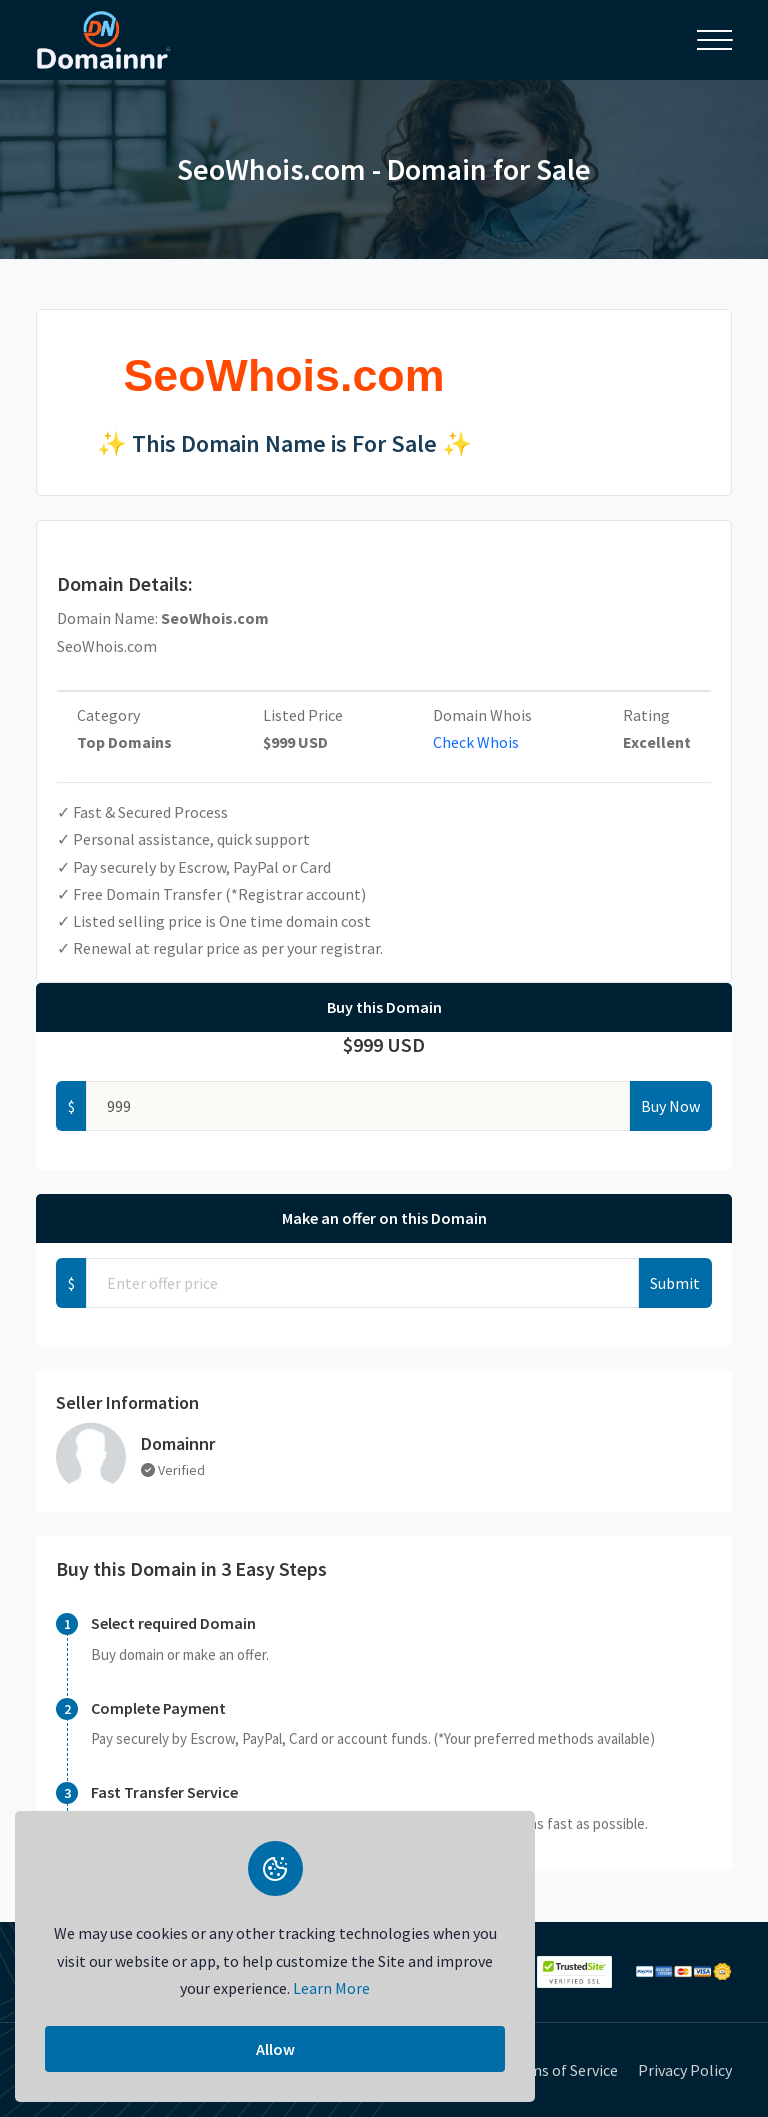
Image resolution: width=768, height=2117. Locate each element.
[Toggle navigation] (714, 40)
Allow (275, 2049)
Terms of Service (561, 2070)
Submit (675, 1283)
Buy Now (670, 1106)
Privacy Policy (685, 2070)
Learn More (331, 1988)
